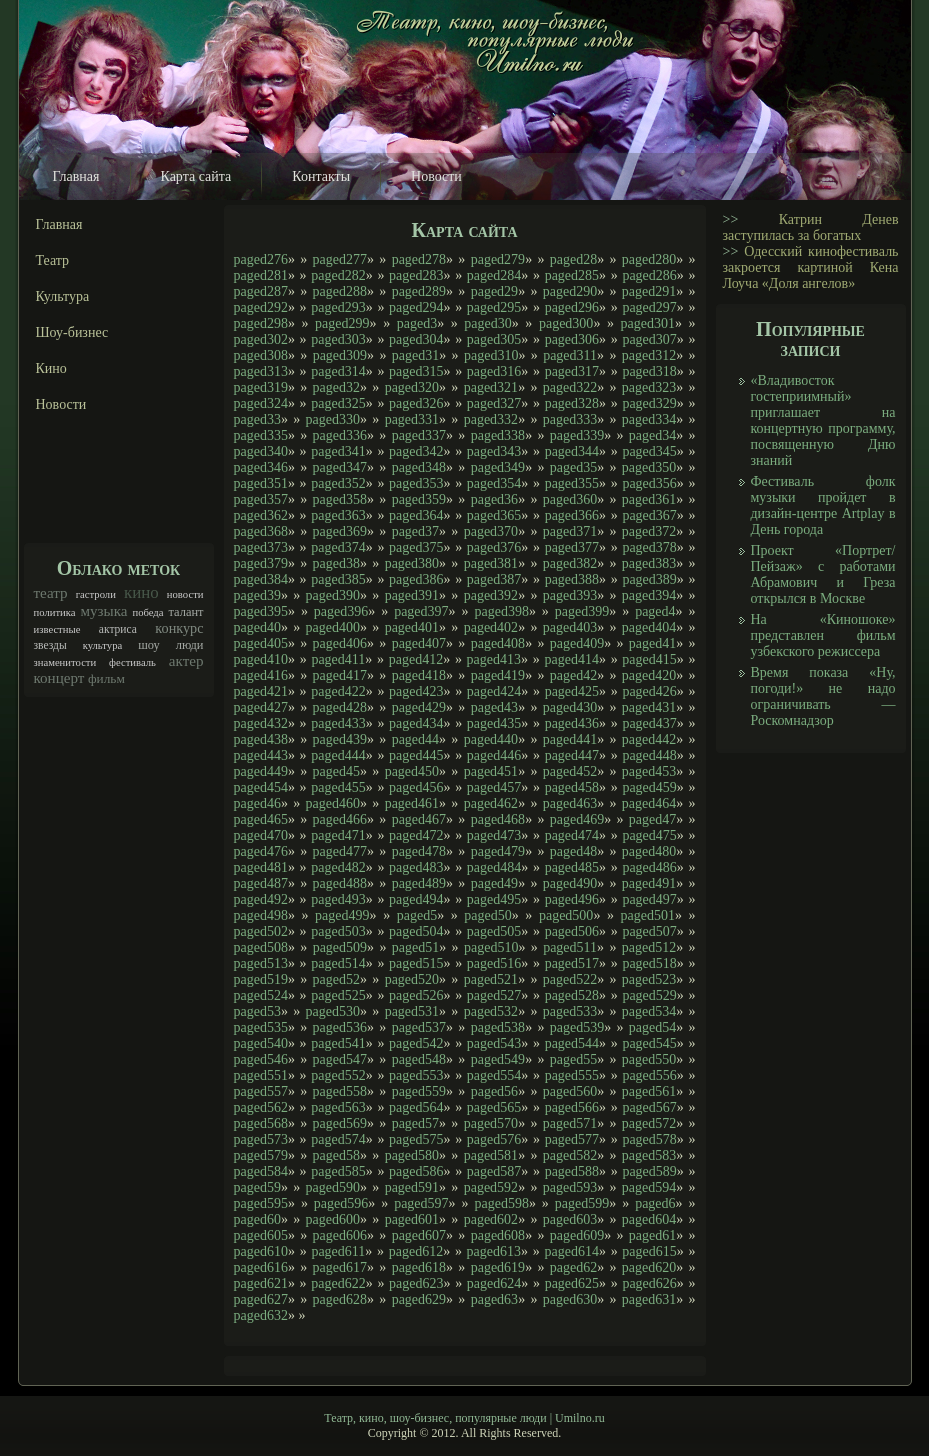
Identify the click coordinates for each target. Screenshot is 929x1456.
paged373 (261, 547)
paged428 (340, 707)
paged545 (649, 1043)
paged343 (494, 451)
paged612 (416, 1251)
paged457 (494, 787)
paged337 (419, 435)
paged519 (261, 979)
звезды (50, 645)
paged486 (649, 867)
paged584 (261, 1171)
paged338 (498, 435)
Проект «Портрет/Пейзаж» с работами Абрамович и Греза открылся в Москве (823, 574)
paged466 (340, 819)
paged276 (261, 259)
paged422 (338, 691)
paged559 (419, 1091)
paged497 (649, 899)
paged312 (649, 355)
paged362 (261, 515)
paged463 (570, 803)
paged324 (261, 403)
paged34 (652, 435)
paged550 (649, 1059)
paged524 (261, 995)
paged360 (570, 499)
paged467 (419, 819)
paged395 (261, 611)
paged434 (416, 723)
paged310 (491, 355)
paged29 (494, 291)
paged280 (649, 259)
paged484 (494, 867)
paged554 (494, 1075)
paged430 (570, 707)
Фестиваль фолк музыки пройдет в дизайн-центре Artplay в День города (823, 505)
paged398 (501, 611)
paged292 (261, 307)
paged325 (338, 403)
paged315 (416, 371)
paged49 (494, 883)
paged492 (261, 899)
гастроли (96, 594)
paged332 (491, 419)
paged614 (571, 1251)
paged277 (340, 259)
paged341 (338, 451)
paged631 (649, 1299)
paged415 (649, 659)
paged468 (498, 819)
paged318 (649, 371)
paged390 (333, 595)
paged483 (416, 867)
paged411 (338, 659)
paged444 (338, 755)
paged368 (261, 531)
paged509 (340, 947)
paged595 (261, 1203)
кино (141, 592)
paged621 (261, 1283)
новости (185, 594)
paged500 (566, 915)
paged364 (416, 515)
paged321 (491, 387)
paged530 (333, 1011)
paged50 (487, 915)
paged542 (416, 1043)
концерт (59, 678)
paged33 (257, 419)
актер (186, 661)
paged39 (257, 595)
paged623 (416, 1283)
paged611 (338, 1251)
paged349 (498, 467)
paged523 (649, 979)
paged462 (491, 803)
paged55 (573, 1059)
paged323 (649, 387)
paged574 (338, 1139)
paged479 (498, 851)
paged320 (412, 387)
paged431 (649, 707)
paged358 (340, 499)
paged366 (572, 515)
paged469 (577, 819)
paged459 (649, 787)
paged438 (261, 739)
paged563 (338, 1107)
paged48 (573, 851)
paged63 (494, 1299)
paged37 (415, 531)
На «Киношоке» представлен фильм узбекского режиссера (823, 635)
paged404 (649, 627)
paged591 (412, 1187)
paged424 (494, 691)
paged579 (261, 1155)
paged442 (649, 739)
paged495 (494, 899)
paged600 (333, 1219)
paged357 (261, 499)
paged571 (570, 1123)
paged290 (570, 291)
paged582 (570, 1155)
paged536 (340, 1027)
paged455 (338, 787)
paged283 (416, 275)
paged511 (570, 947)
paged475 (649, 835)
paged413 (494, 659)
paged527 (494, 995)
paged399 (582, 611)
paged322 (570, 387)
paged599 (582, 1203)
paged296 (572, 307)
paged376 (494, 547)
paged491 (649, 883)
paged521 (491, 979)
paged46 (257, 803)
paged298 (261, 323)
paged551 (261, 1075)
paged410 (261, 659)
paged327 (494, 403)
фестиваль (132, 662)
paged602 (491, 1219)
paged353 (416, 483)
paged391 (412, 595)
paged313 (261, 371)
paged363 (338, 515)
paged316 (494, 371)
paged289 (419, 291)
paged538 (498, 1027)
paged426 (649, 691)
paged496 (572, 899)
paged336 (340, 435)
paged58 (336, 1155)
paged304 (416, 339)
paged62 (573, 1267)
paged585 (338, 1171)
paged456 (416, 787)
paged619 (498, 1267)
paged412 (416, 659)
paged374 (338, 547)
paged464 (649, 803)
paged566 (572, 1107)
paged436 (572, 723)
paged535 (261, 1027)
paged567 (649, 1107)
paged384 (261, 579)
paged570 (491, 1123)
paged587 (494, 1171)
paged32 (336, 387)
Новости (436, 176)
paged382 (570, 563)
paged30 (487, 323)
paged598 (501, 1203)
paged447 (572, 755)
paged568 (261, 1123)
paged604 (649, 1219)
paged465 (261, 819)
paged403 (570, 627)
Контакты (321, 176)
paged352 (338, 483)
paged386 (416, 579)
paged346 (261, 467)
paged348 (419, 467)
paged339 (577, 435)
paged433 (338, 723)
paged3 (417, 323)
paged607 (419, 1235)
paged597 (421, 1203)
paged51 (415, 947)
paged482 (338, 867)
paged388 (572, 579)
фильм (106, 678)
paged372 (649, 531)
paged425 (572, 691)
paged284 (494, 275)
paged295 (494, 307)
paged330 (333, 419)
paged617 (340, 1267)
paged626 (649, 1283)
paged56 (494, 1091)
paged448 (649, 755)
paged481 (261, 867)
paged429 (419, 707)
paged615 (649, 1251)
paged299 (342, 323)
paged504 (416, 931)
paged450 (412, 771)
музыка (103, 611)
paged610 (261, 1251)
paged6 (655, 1203)
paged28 (573, 259)
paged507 (649, 931)
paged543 (494, 1043)
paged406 (340, 643)
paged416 (261, 675)
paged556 (649, 1075)
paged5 (417, 915)
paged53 (257, 1011)
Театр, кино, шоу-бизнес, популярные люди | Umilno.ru (464, 1418)
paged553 (416, 1075)
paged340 (261, 451)
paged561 (649, 1091)
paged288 (340, 291)
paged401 (412, 627)
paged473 (494, 835)
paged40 (257, 627)
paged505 (494, 931)
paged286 (649, 275)
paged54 (652, 1027)
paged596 (341, 1203)
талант (185, 612)
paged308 (261, 355)
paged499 (342, 915)
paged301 (648, 323)
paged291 (649, 291)
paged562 (261, 1107)
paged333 (570, 419)
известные (57, 629)
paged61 (652, 1235)
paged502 (261, 931)
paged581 (491, 1155)
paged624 (494, 1283)
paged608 (498, 1235)
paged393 (570, 595)
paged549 (498, 1059)
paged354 (494, 483)
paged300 (566, 323)
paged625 (572, 1283)
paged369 (340, 531)
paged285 (572, 275)
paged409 (577, 643)
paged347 (340, 467)
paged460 (333, 803)
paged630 (570, 1299)
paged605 (261, 1235)
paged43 (494, 707)
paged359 (419, 499)
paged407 (419, 643)
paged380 (412, 563)
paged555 (572, 1075)
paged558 (340, 1091)
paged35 (573, 467)
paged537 (419, 1027)
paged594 (649, 1187)
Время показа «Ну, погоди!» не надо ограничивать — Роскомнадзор (823, 696)
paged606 (340, 1235)
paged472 (416, 835)
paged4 (655, 611)
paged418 (419, 675)
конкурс (179, 628)
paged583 (649, 1155)
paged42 (573, 675)
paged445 (416, 755)
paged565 (494, 1107)
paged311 (570, 355)
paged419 (498, 675)
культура (103, 645)
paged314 (338, 371)
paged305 (494, 339)
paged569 (340, 1123)
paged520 (412, 979)
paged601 (412, 1219)
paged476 (261, 851)
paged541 (338, 1043)
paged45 (336, 771)
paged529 (649, 995)
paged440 (491, 739)
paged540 (261, 1043)
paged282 (338, 275)
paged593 (570, 1187)
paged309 (340, 355)
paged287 (261, 291)
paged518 (649, 963)
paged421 (261, 691)
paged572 (649, 1123)
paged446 (494, 755)
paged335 (261, 435)
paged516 (494, 963)
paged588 (572, 1171)
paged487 (261, 883)
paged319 (261, 387)
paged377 (572, 547)
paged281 (261, 275)
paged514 (338, 963)
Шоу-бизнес (72, 332)
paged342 (416, 451)
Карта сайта (196, 176)
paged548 (419, 1059)
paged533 (570, 1011)
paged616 (261, 1267)
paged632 (261, 1315)
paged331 (412, 419)
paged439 (340, 739)
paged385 (338, 579)
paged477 (340, 851)
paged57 (415, 1123)
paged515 (416, 963)
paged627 (261, 1299)
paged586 (416, 1171)
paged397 (421, 611)
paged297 (649, 307)
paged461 (412, 803)
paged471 (338, 835)
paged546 (261, 1059)
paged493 (338, 899)
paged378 (649, 547)
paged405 (261, 643)
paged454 (261, 787)
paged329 (649, 403)
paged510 (491, 947)
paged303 (338, 339)
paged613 (494, 1251)
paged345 (649, 451)
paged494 (416, 899)
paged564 (416, 1107)
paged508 (261, 947)
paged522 (570, 979)
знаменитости (65, 662)
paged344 (572, 451)
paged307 (649, 339)
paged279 (498, 259)
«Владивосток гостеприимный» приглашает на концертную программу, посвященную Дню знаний (823, 420)
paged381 (491, 563)
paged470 (261, 835)
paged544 (572, 1043)
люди (190, 645)
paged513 (261, 963)
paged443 (261, 755)
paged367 (649, 515)
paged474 (572, 835)
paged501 (648, 915)
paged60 (257, 1219)
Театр (53, 260)
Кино (51, 368)
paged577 (572, 1139)
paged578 (649, 1139)
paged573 (261, 1139)
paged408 (498, 643)
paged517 (572, 963)
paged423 (416, 691)
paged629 (419, 1299)
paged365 (494, 515)
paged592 (491, 1187)
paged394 (649, 595)
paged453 (649, 771)
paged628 (340, 1299)
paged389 (649, 579)
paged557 (261, 1091)
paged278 (419, 259)
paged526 (416, 995)
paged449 (261, 771)
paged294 (416, 307)
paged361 (649, 499)
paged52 (336, 979)
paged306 (572, 339)
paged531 (412, 1011)
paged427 (261, 707)
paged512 (649, 947)
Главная (76, 176)
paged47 (652, 819)
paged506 (572, 931)
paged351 (261, 483)
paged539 (577, 1027)
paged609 (577, 1235)
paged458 (572, 787)
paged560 (570, 1091)
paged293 (338, 307)
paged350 (649, 467)
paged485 (572, 867)
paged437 (649, 723)
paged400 (333, 627)
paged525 (338, 995)
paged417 (340, 675)
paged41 (652, 643)
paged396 (341, 611)
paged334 (649, 419)
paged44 (415, 739)
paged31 (415, 355)
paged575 (416, 1139)
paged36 (494, 499)
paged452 (570, 771)
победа (147, 612)
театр (51, 593)
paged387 (494, 579)
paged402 (491, 627)
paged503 (338, 931)
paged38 (336, 563)
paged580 (412, 1155)
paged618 (419, 1267)
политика (55, 612)
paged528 (572, 995)
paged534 (649, 1011)
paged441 (570, 739)
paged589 (649, 1171)
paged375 (416, 547)
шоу (149, 645)
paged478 (419, 851)
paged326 (416, 403)
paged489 (419, 883)
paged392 (491, 595)
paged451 (491, 771)
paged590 (333, 1187)
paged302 (261, 339)
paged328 (572, 403)
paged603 (570, 1219)
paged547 (340, 1059)
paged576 (494, 1139)
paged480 (649, 851)
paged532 (491, 1011)
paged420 (649, 675)
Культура (63, 296)
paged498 (261, 915)
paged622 (338, 1283)
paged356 (649, 483)
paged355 (572, 483)
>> (731, 219)
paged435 (494, 723)
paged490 (570, 883)
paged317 (572, 371)
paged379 (261, 563)
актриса (118, 629)
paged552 (338, 1075)
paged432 (261, 723)
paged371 (570, 531)
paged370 (491, 531)
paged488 (340, 883)
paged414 (571, 659)
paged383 (649, 563)
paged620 (649, 1267)
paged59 (257, 1187)
